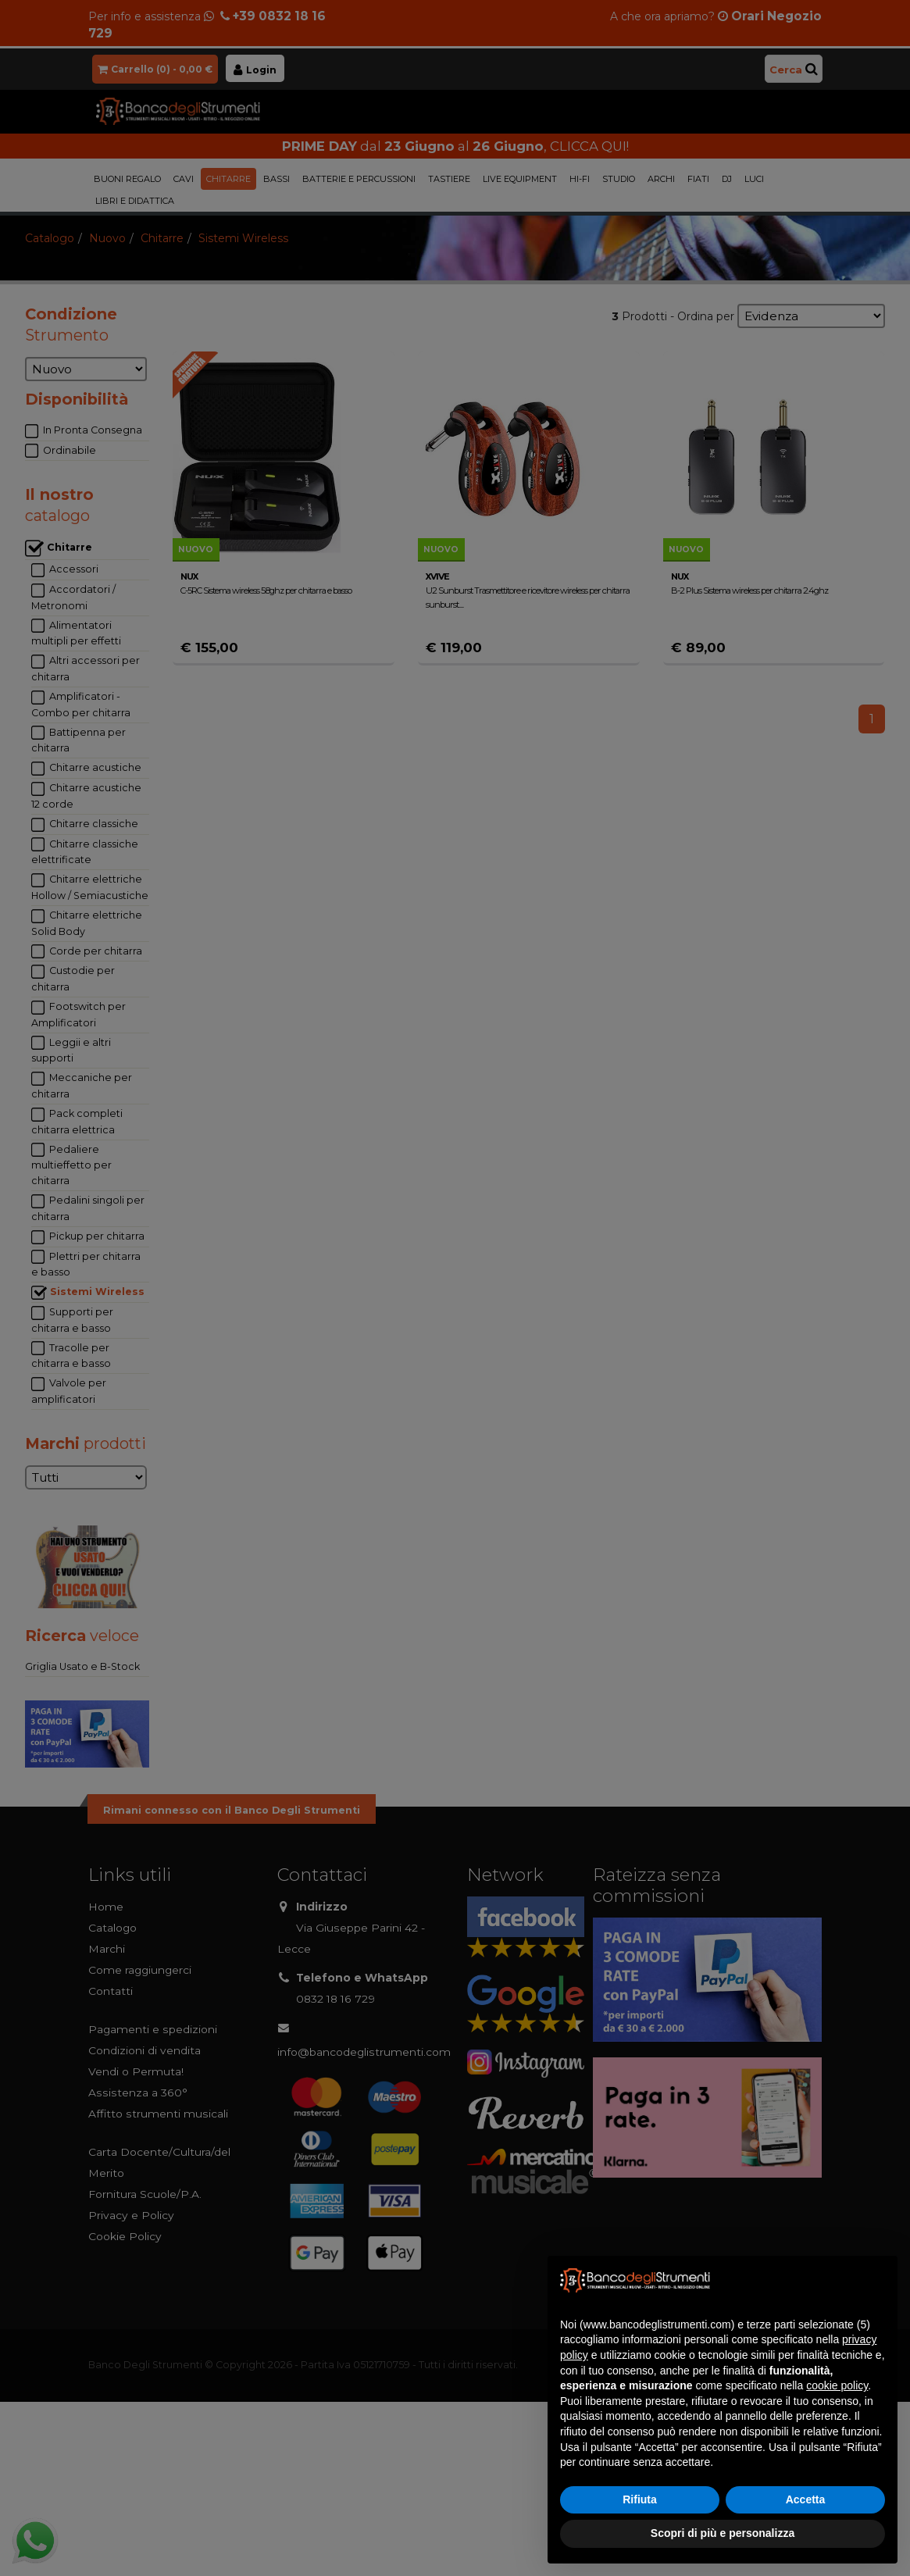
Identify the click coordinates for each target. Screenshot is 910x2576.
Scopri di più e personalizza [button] (722, 2533)
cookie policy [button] (837, 2385)
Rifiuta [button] (640, 2499)
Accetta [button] (806, 2499)
